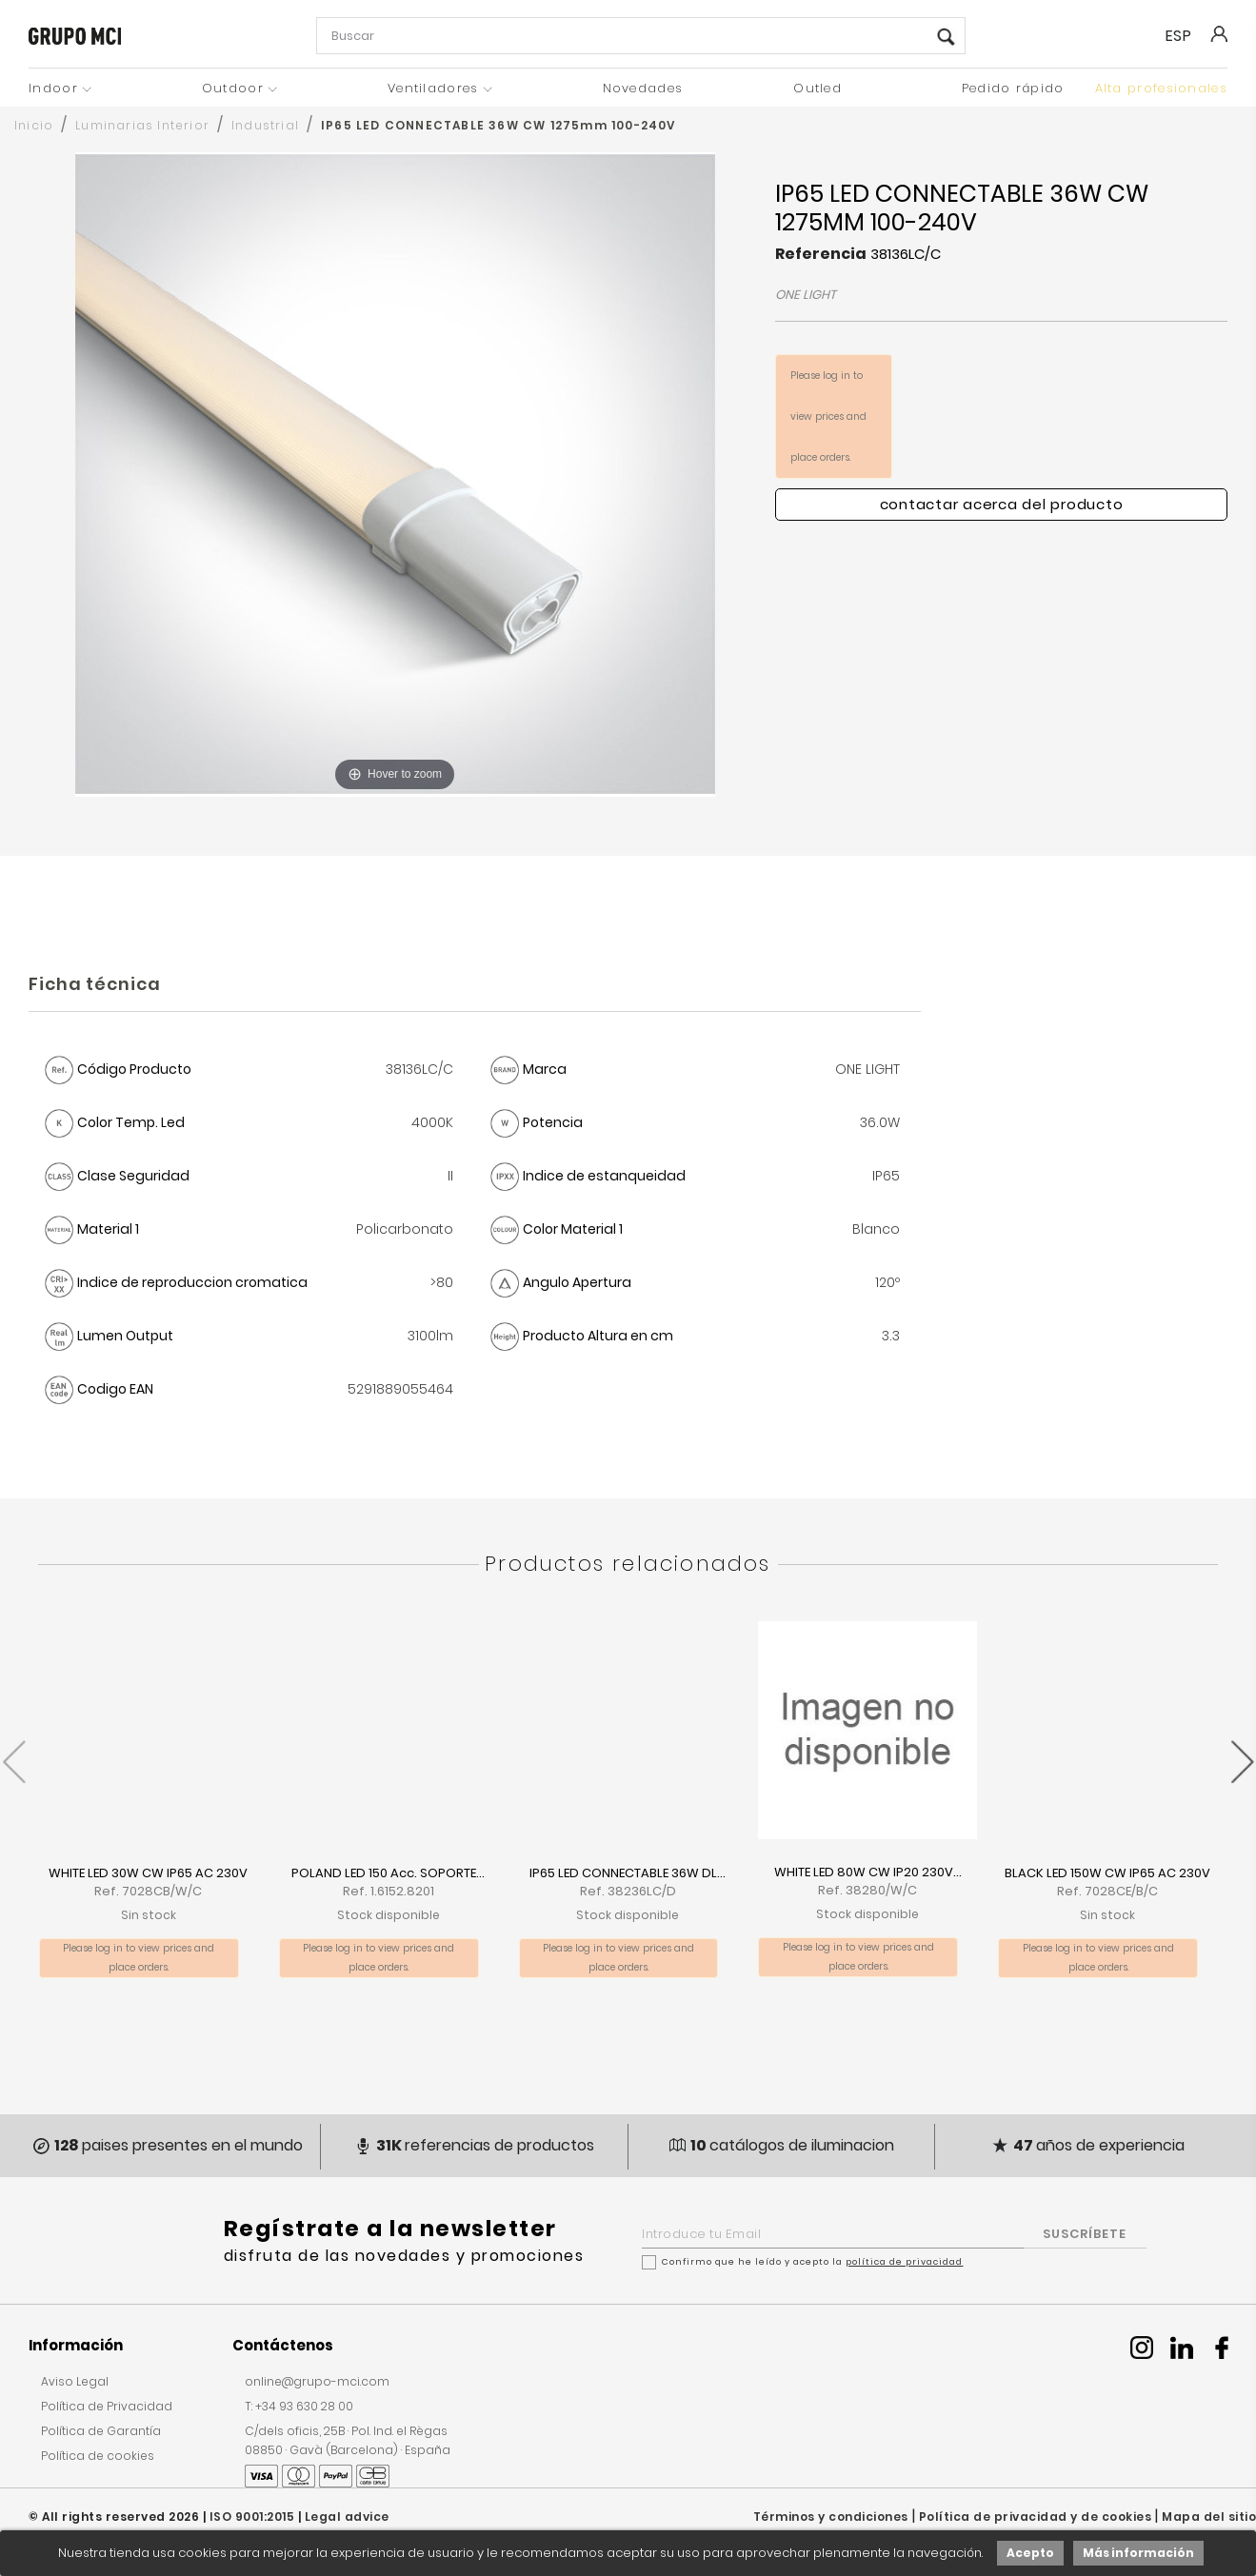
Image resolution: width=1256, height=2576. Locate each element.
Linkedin (1181, 2347)
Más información (1138, 2553)
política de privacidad (904, 2262)
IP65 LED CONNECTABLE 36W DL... (627, 1873)
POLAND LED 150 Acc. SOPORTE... (388, 1873)
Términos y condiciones (830, 2516)
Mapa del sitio (1209, 2516)
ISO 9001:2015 (252, 2516)
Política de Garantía (101, 2431)
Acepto (1030, 2553)
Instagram (1141, 2347)
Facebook (1221, 2347)
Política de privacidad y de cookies (1035, 2516)
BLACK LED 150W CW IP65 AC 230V (1107, 1873)
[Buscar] (641, 35)
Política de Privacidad (106, 2406)
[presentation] (14, 1752)
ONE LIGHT (805, 295)
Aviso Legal (75, 2381)
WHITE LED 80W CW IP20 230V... (868, 1872)
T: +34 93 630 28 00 (299, 2406)
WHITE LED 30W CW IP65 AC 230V (148, 1873)
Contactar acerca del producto (1002, 504)
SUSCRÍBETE (1084, 2234)
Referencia (821, 254)
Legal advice (347, 2516)
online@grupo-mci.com (317, 2381)
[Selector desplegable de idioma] (1186, 36)
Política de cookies (97, 2455)
